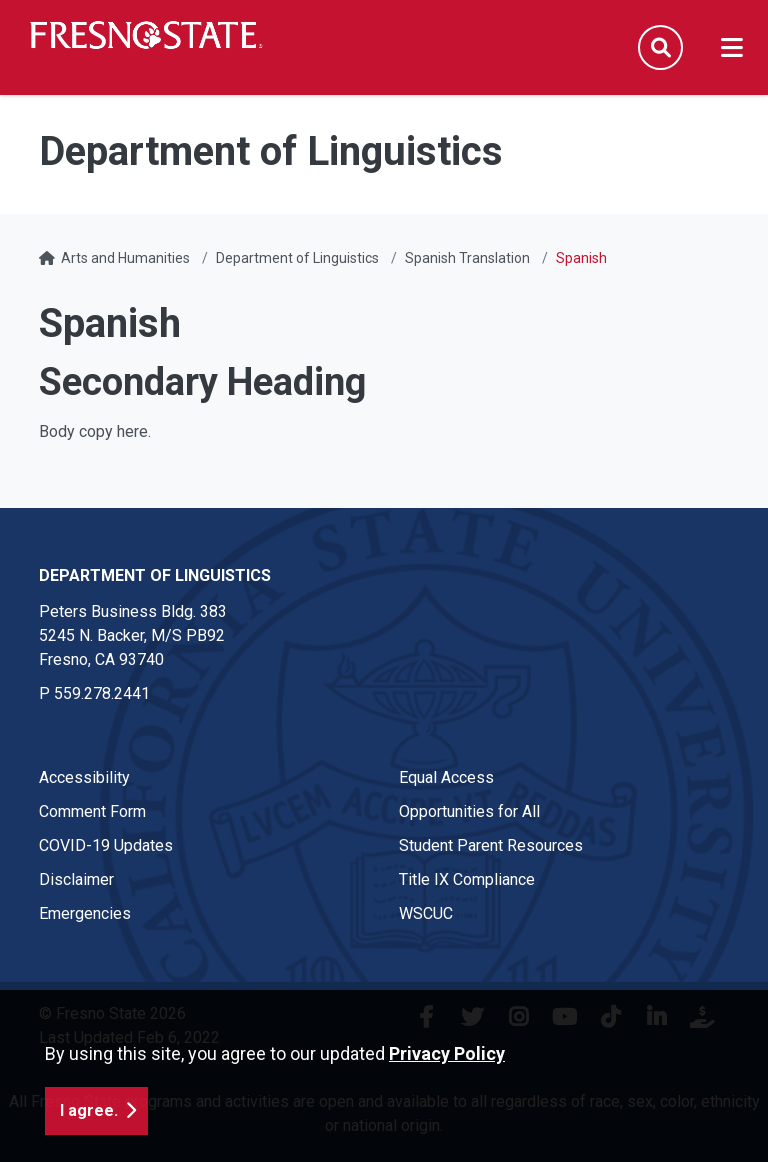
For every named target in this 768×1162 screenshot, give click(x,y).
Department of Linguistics (297, 258)
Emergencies (85, 913)
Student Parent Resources (491, 845)
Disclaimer (76, 879)
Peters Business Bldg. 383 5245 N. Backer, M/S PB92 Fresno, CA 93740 (133, 635)
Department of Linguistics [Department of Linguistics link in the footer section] (155, 575)
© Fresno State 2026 (112, 1013)
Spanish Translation (467, 258)
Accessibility (84, 777)
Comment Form (92, 811)
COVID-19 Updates (106, 845)
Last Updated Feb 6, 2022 (129, 1037)
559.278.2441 (102, 693)
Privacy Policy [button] (447, 1125)
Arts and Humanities (125, 258)
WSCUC (426, 913)
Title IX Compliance (467, 879)
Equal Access (446, 777)
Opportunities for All (469, 811)
